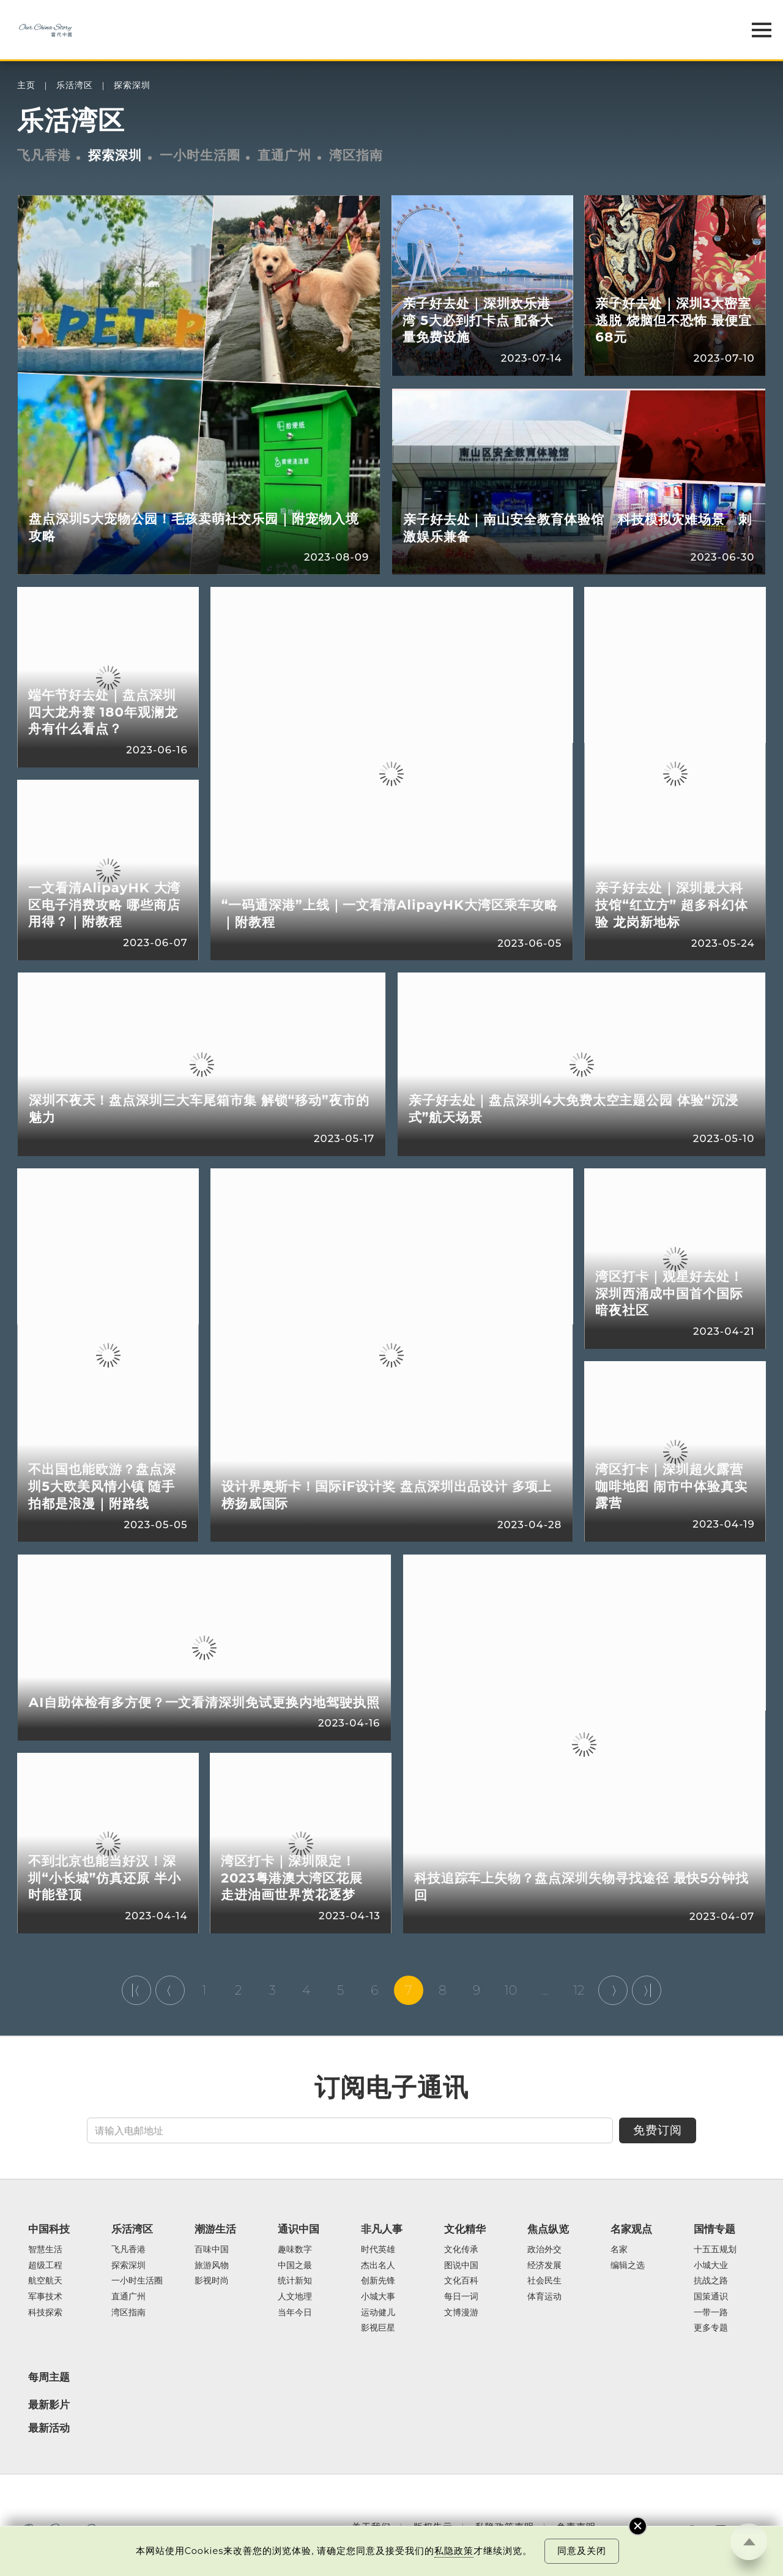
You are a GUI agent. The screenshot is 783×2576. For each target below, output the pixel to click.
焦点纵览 (548, 2229)
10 (511, 1990)
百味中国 (212, 2250)
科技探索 (45, 2313)
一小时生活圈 (200, 155)
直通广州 (284, 155)
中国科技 (49, 2229)
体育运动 (544, 2297)
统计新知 (295, 2281)
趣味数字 (295, 2250)
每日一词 (461, 2297)
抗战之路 (711, 2281)
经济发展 (544, 2266)
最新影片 (49, 2404)
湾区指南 (356, 155)
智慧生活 (45, 2250)
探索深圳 (132, 85)
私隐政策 (453, 2550)
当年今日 (295, 2313)
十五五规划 (715, 2250)
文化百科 (461, 2281)
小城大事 (378, 2297)
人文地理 (295, 2297)
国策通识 (711, 2297)
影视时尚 (212, 2281)
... (544, 1990)
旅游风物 (212, 2266)
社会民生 (544, 2281)
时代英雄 (378, 2250)
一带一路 (711, 2313)
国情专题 (714, 2229)
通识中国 (298, 2229)
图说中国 (461, 2266)
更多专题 (711, 2328)
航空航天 (45, 2281)
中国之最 (295, 2266)
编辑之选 (627, 2266)
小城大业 (711, 2266)
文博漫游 (461, 2313)
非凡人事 (382, 2229)
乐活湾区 (74, 85)
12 (578, 1990)
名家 (619, 2250)
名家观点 (631, 2229)
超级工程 (45, 2266)
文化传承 (461, 2250)
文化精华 (465, 2229)
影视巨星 (378, 2328)
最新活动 (49, 2427)
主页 (26, 85)
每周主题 (49, 2377)
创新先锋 (378, 2281)
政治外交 (544, 2250)
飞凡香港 (44, 155)
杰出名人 (378, 2266)
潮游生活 (215, 2229)
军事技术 (45, 2297)
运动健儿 (378, 2313)
